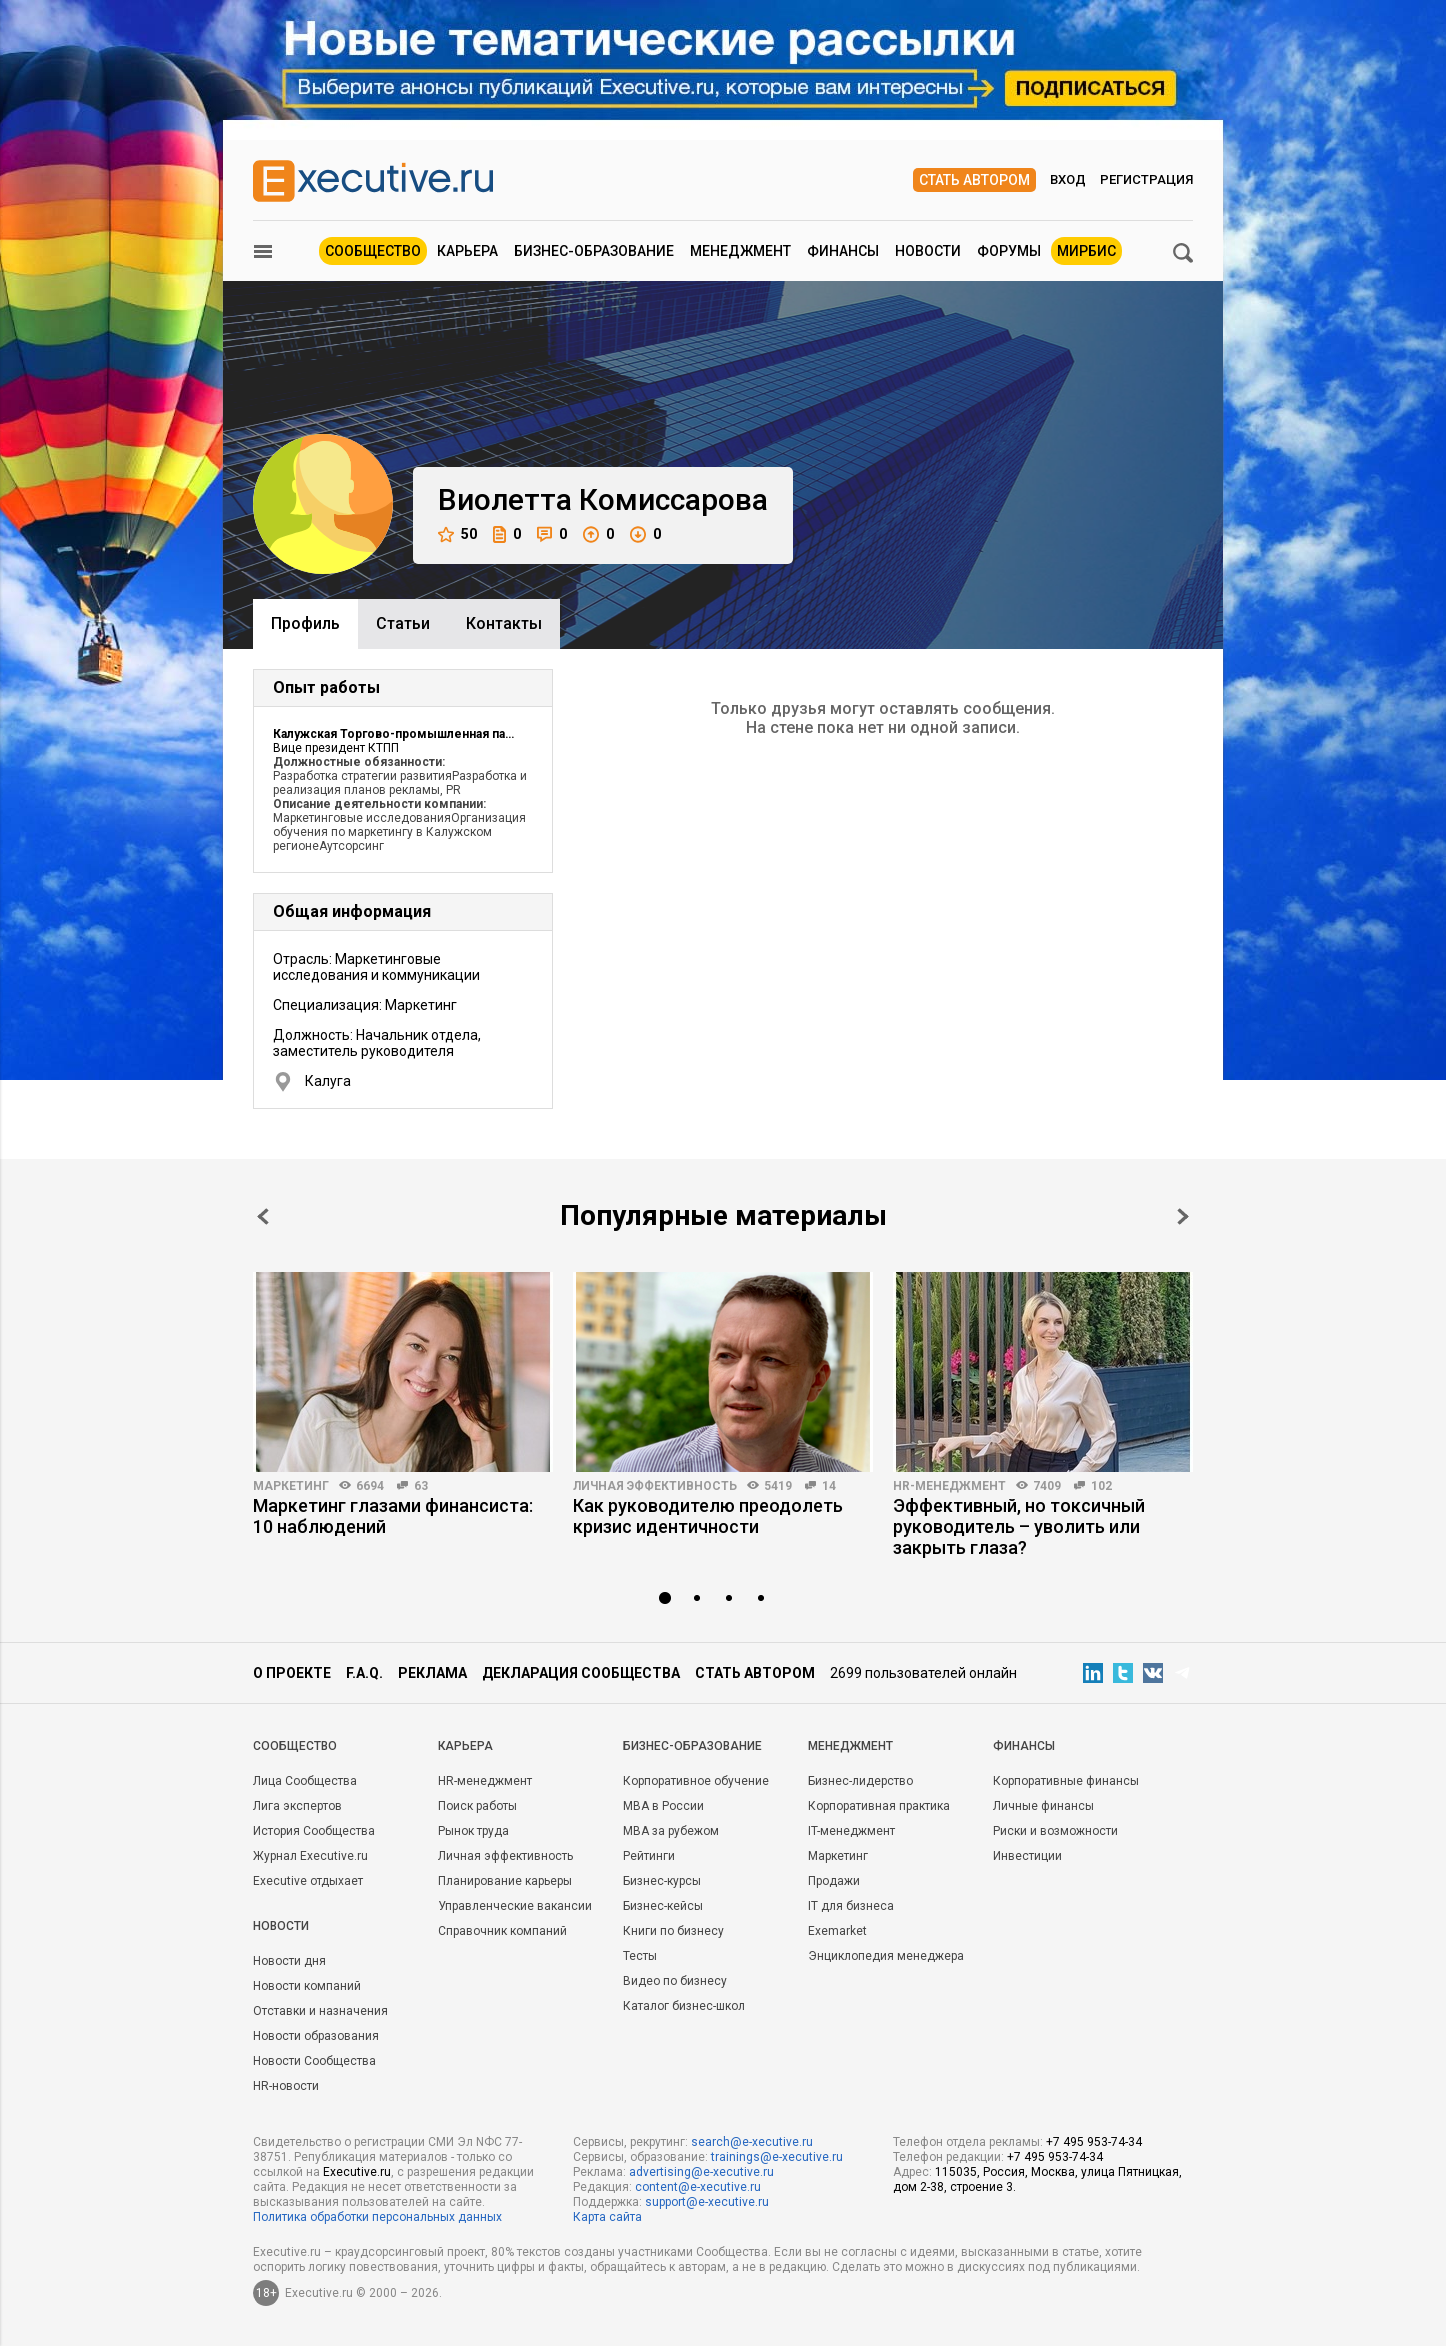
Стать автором (974, 180)
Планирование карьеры (505, 1881)
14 (829, 1486)
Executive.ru (357, 2172)
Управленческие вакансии (515, 1906)
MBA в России (663, 1806)
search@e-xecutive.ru (752, 2142)
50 (457, 534)
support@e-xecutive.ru (707, 2202)
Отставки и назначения (320, 2011)
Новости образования (316, 2036)
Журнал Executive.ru (310, 1856)
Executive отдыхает (308, 1881)
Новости (928, 251)
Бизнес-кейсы (663, 1906)
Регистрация (1146, 179)
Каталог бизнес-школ (684, 2006)
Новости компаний (307, 1986)
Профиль (305, 623)
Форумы (1009, 251)
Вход (1068, 179)
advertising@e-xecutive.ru (701, 2172)
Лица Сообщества (305, 1781)
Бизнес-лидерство (860, 1781)
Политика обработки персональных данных (377, 2217)
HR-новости (286, 2086)
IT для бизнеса (851, 1906)
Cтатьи (403, 623)
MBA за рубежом (671, 1831)
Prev (263, 1216)
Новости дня (289, 1961)
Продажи (834, 1881)
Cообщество (295, 1746)
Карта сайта (607, 2217)
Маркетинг (291, 1486)
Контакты (504, 623)
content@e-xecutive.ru (698, 2187)
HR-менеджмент (949, 1486)
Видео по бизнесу (675, 1981)
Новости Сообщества (314, 2061)
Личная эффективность (655, 1486)
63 (421, 1486)
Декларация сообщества (581, 1673)
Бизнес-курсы (662, 1881)
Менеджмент (740, 251)
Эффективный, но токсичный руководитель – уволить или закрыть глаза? (1019, 1526)
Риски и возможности (1055, 1831)
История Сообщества (314, 1831)
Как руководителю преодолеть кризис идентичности (708, 1516)
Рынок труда (473, 1831)
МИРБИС (1086, 251)
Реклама (432, 1673)
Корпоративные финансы (1066, 1781)
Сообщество (373, 251)
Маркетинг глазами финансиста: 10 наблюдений (393, 1516)
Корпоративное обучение (696, 1781)
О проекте (292, 1673)
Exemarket (837, 1931)
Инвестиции (1027, 1856)
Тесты (640, 1956)
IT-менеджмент (851, 1831)
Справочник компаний (502, 1931)
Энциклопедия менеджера (886, 1956)
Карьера (467, 251)
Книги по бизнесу (673, 1931)
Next (1183, 1216)
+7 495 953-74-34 (1094, 2142)
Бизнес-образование (594, 251)
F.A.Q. (364, 1673)
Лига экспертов (297, 1806)
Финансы (843, 251)
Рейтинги (649, 1856)
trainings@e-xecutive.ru (777, 2157)
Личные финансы (1043, 1806)
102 (1101, 1486)
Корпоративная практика (879, 1806)
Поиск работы (477, 1806)
